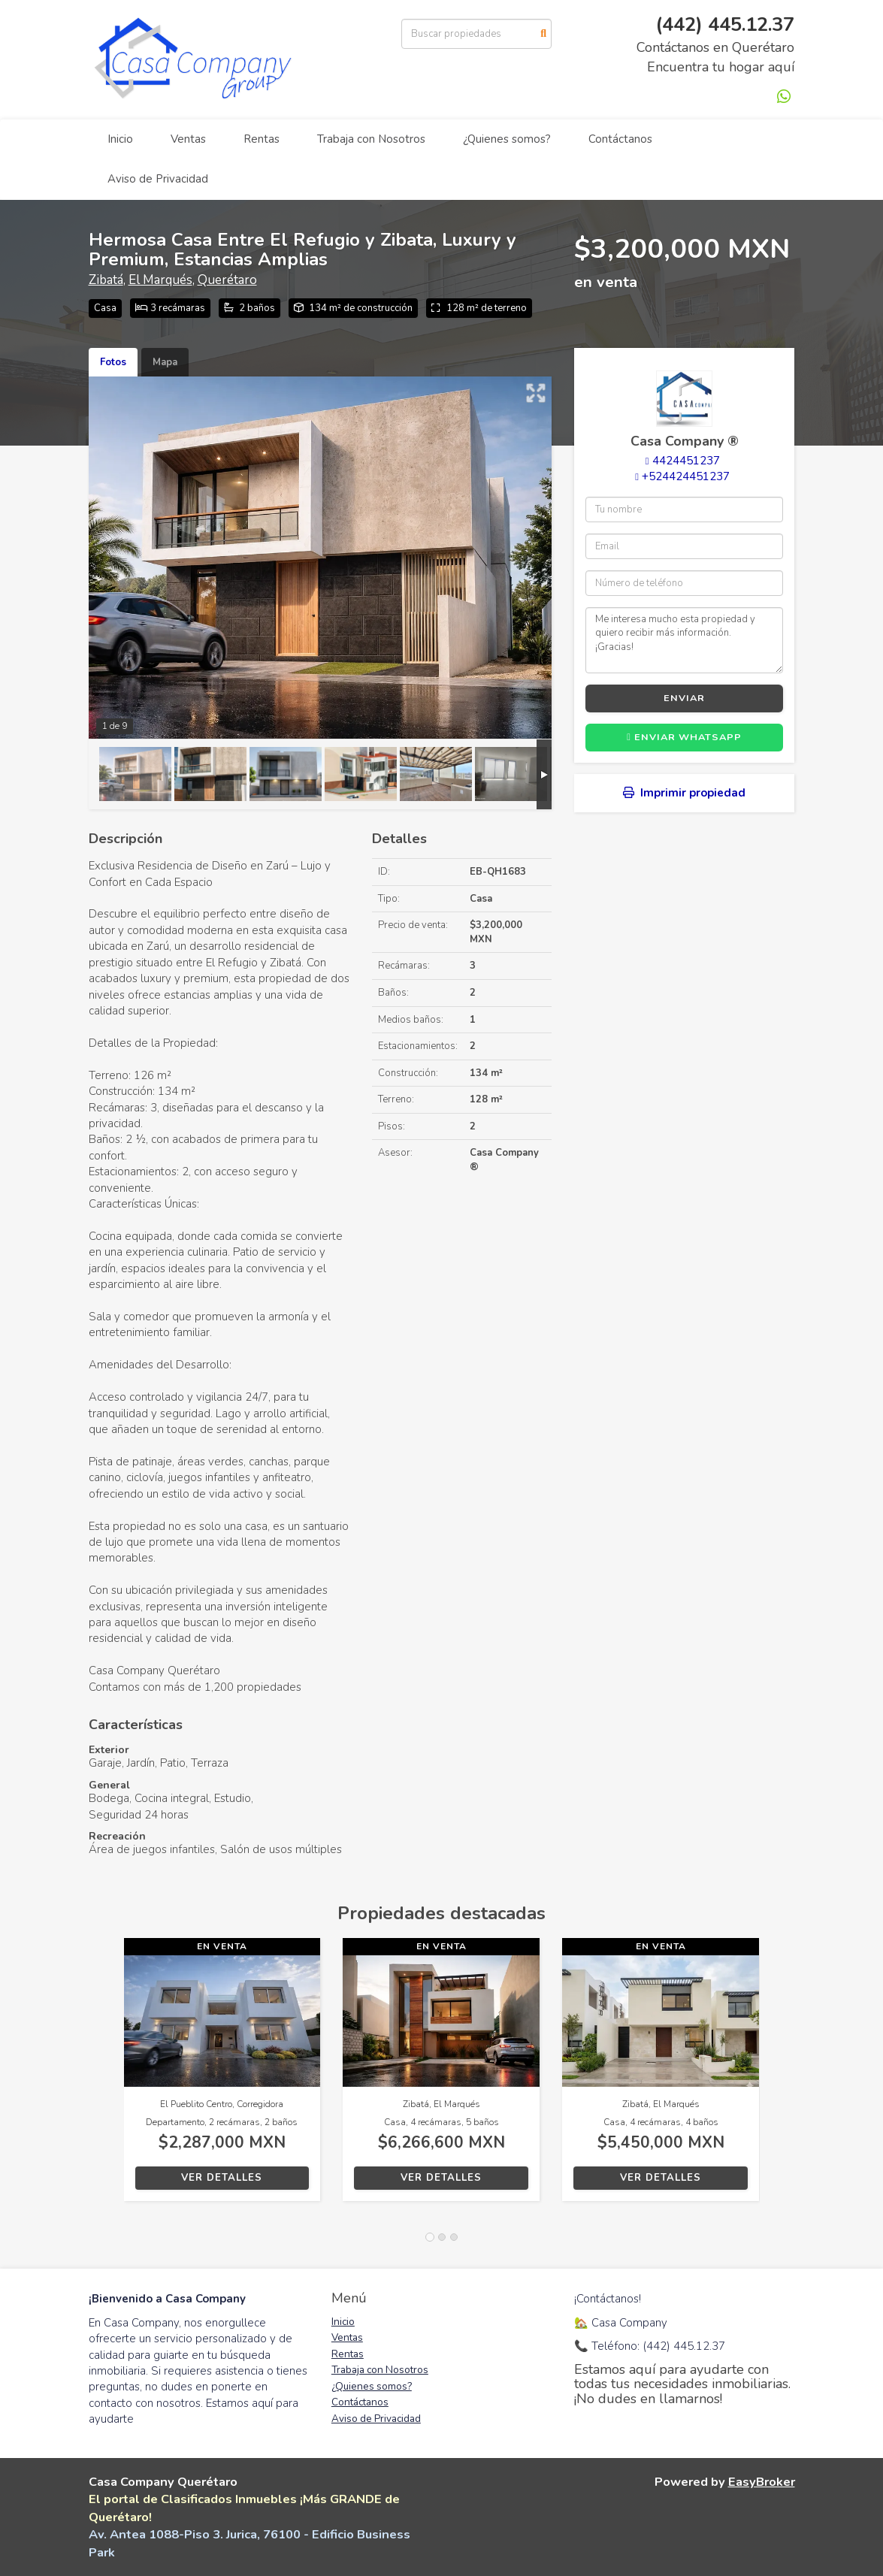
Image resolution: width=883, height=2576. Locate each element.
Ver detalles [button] (221, 2177)
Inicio (120, 139)
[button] (106, 2077)
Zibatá (106, 280)
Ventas (188, 139)
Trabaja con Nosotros (371, 139)
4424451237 (686, 460)
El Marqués (160, 280)
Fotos (113, 362)
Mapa (165, 362)
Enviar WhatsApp (684, 737)
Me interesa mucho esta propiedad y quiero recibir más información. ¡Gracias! (684, 640)
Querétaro (227, 280)
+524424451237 (686, 476)
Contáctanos (620, 139)
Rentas (261, 139)
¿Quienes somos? (507, 139)
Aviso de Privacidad (157, 178)
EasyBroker (761, 2481)
